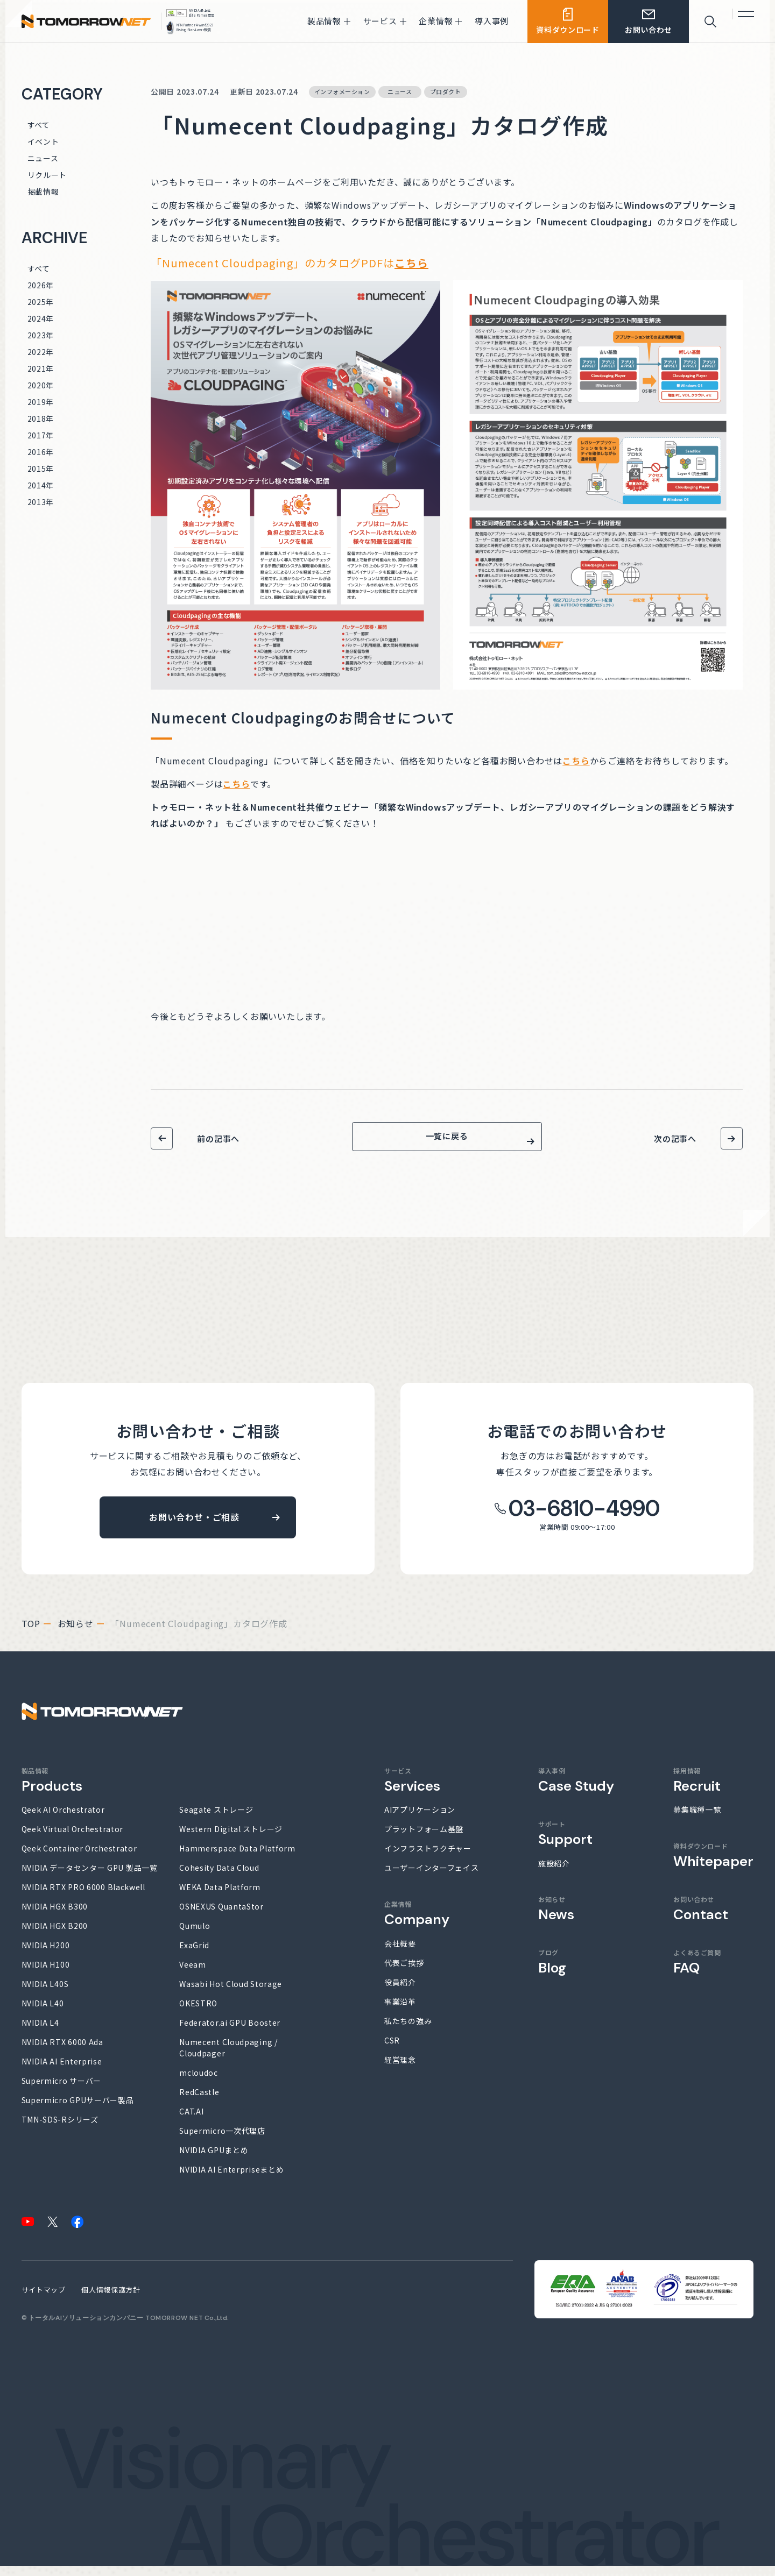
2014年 (40, 485)
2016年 (40, 451)
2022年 (40, 351)
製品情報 (52, 1790)
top (31, 1633)
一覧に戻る (447, 1141)
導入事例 (576, 1790)
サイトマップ (44, 2300)
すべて (38, 124)
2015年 (40, 468)
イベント (43, 141)
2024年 (40, 318)
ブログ (552, 1972)
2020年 (40, 385)
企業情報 (416, 1923)
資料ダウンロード (713, 1865)
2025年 (40, 301)
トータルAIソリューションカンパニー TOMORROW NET (116, 2328)
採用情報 (697, 1790)
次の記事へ (675, 1138)
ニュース (43, 158)
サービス (412, 1790)
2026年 (40, 285)
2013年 (40, 501)
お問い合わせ (700, 1919)
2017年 (40, 435)
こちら (411, 263)
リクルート (47, 174)
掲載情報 (43, 191)
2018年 (40, 418)
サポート (565, 1843)
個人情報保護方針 (110, 2300)
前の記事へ (218, 1138)
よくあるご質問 (697, 1972)
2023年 (40, 335)
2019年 (40, 401)
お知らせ (76, 1633)
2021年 (40, 368)
